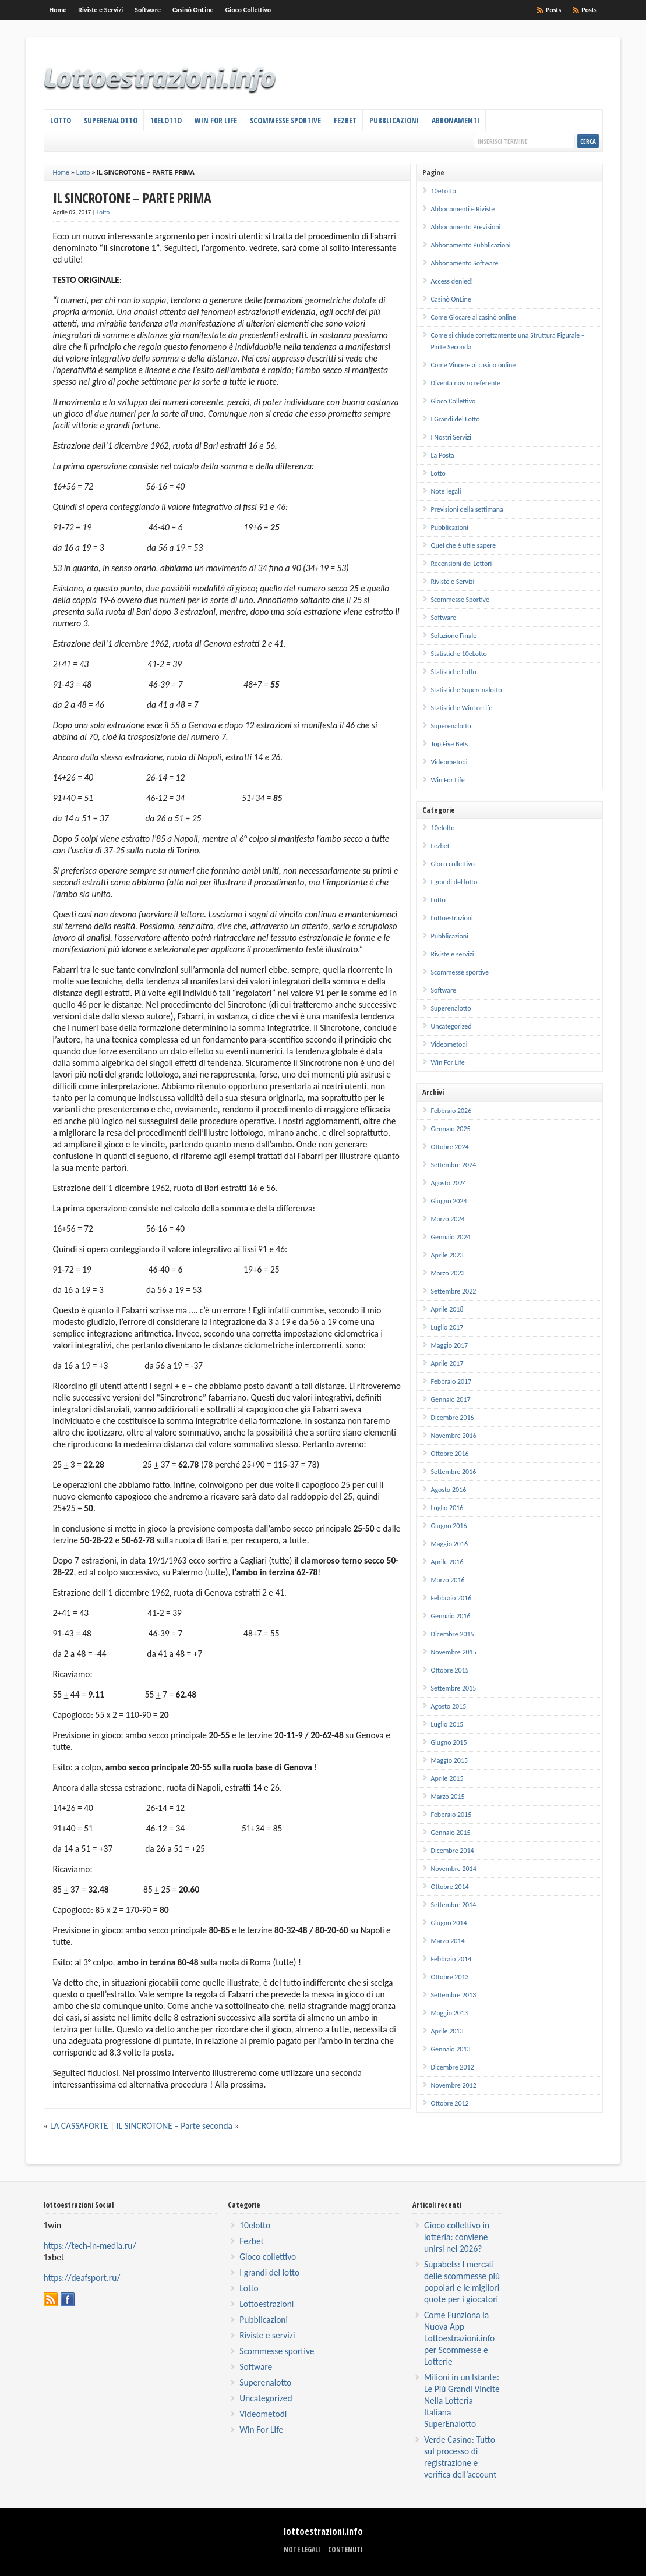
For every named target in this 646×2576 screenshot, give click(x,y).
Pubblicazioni (394, 120)
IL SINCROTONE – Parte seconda (174, 2125)
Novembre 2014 (453, 1869)
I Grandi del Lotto (455, 419)
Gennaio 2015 (451, 1833)
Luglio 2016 (447, 1508)
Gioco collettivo (453, 864)
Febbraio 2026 (451, 1111)
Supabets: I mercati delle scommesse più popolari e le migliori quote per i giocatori (462, 2282)
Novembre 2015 (453, 1652)
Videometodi (449, 762)
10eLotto (166, 120)
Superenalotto (110, 120)
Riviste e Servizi (100, 10)
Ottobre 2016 (450, 1454)
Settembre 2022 (453, 1291)
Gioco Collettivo (248, 10)
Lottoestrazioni (452, 918)
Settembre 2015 (453, 1688)
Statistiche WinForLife (462, 708)
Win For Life (216, 120)
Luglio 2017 (447, 1327)
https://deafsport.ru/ (82, 2277)
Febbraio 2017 (451, 1381)
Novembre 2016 (453, 1435)
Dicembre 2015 (452, 1634)
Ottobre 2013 (450, 1977)
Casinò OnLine (193, 10)
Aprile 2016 (447, 1562)
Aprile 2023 (447, 1255)
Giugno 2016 (449, 1526)
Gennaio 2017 (451, 1399)
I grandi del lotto (454, 882)
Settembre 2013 (453, 1995)
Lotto (60, 120)
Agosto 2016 (449, 1490)
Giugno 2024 (449, 1201)
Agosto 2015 (449, 1706)
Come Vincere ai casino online (473, 365)
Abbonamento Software (465, 263)
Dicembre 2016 (452, 1417)
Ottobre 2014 (450, 1887)
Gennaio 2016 (451, 1616)
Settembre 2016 (453, 1472)
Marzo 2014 (448, 1941)
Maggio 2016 (449, 1544)
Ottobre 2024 (450, 1147)
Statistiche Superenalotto (466, 690)
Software (148, 10)
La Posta (442, 455)
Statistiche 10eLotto (459, 654)
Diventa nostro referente (465, 383)
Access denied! (452, 281)
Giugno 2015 (449, 1742)
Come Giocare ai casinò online (473, 317)
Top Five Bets (449, 744)
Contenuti (345, 2549)
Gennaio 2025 (451, 1129)
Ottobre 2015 (450, 1670)
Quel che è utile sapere (463, 545)
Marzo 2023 (448, 1273)
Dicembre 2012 (452, 2067)
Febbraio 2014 (451, 1959)
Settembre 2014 (453, 1905)
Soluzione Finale (454, 636)
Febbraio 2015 (451, 1814)
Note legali (446, 491)
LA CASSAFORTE (79, 2125)
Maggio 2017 (449, 1345)
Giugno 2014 (449, 1923)
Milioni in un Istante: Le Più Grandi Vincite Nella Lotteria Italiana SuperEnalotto (462, 2400)
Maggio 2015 (449, 1760)
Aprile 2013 (447, 2031)
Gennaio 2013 (451, 2049)
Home (58, 10)
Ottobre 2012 (450, 2103)
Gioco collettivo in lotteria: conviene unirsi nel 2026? (456, 2237)
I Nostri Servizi (451, 437)
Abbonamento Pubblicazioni (471, 245)
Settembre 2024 (453, 1165)
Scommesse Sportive (285, 120)
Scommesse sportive (460, 972)
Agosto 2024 (449, 1183)
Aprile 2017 (447, 1363)
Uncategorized (451, 1026)
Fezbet (345, 120)
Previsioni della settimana (467, 509)
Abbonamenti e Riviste (463, 209)
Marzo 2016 (448, 1580)
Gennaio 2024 (451, 1237)
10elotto (443, 828)
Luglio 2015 (447, 1724)
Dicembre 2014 (452, 1851)
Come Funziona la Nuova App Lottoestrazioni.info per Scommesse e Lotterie (459, 2338)
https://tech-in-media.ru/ (90, 2245)
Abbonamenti (455, 120)
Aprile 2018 (447, 1309)
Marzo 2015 (448, 1796)
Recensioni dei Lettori (461, 563)
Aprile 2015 (447, 1778)
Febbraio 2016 (451, 1598)
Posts (588, 10)
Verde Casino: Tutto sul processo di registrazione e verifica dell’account (460, 2457)
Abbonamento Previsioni (466, 227)
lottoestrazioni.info (323, 2531)
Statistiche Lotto (453, 672)
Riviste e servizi (452, 954)
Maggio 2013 (449, 2013)
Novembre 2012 (453, 2085)
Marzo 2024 (448, 1219)
